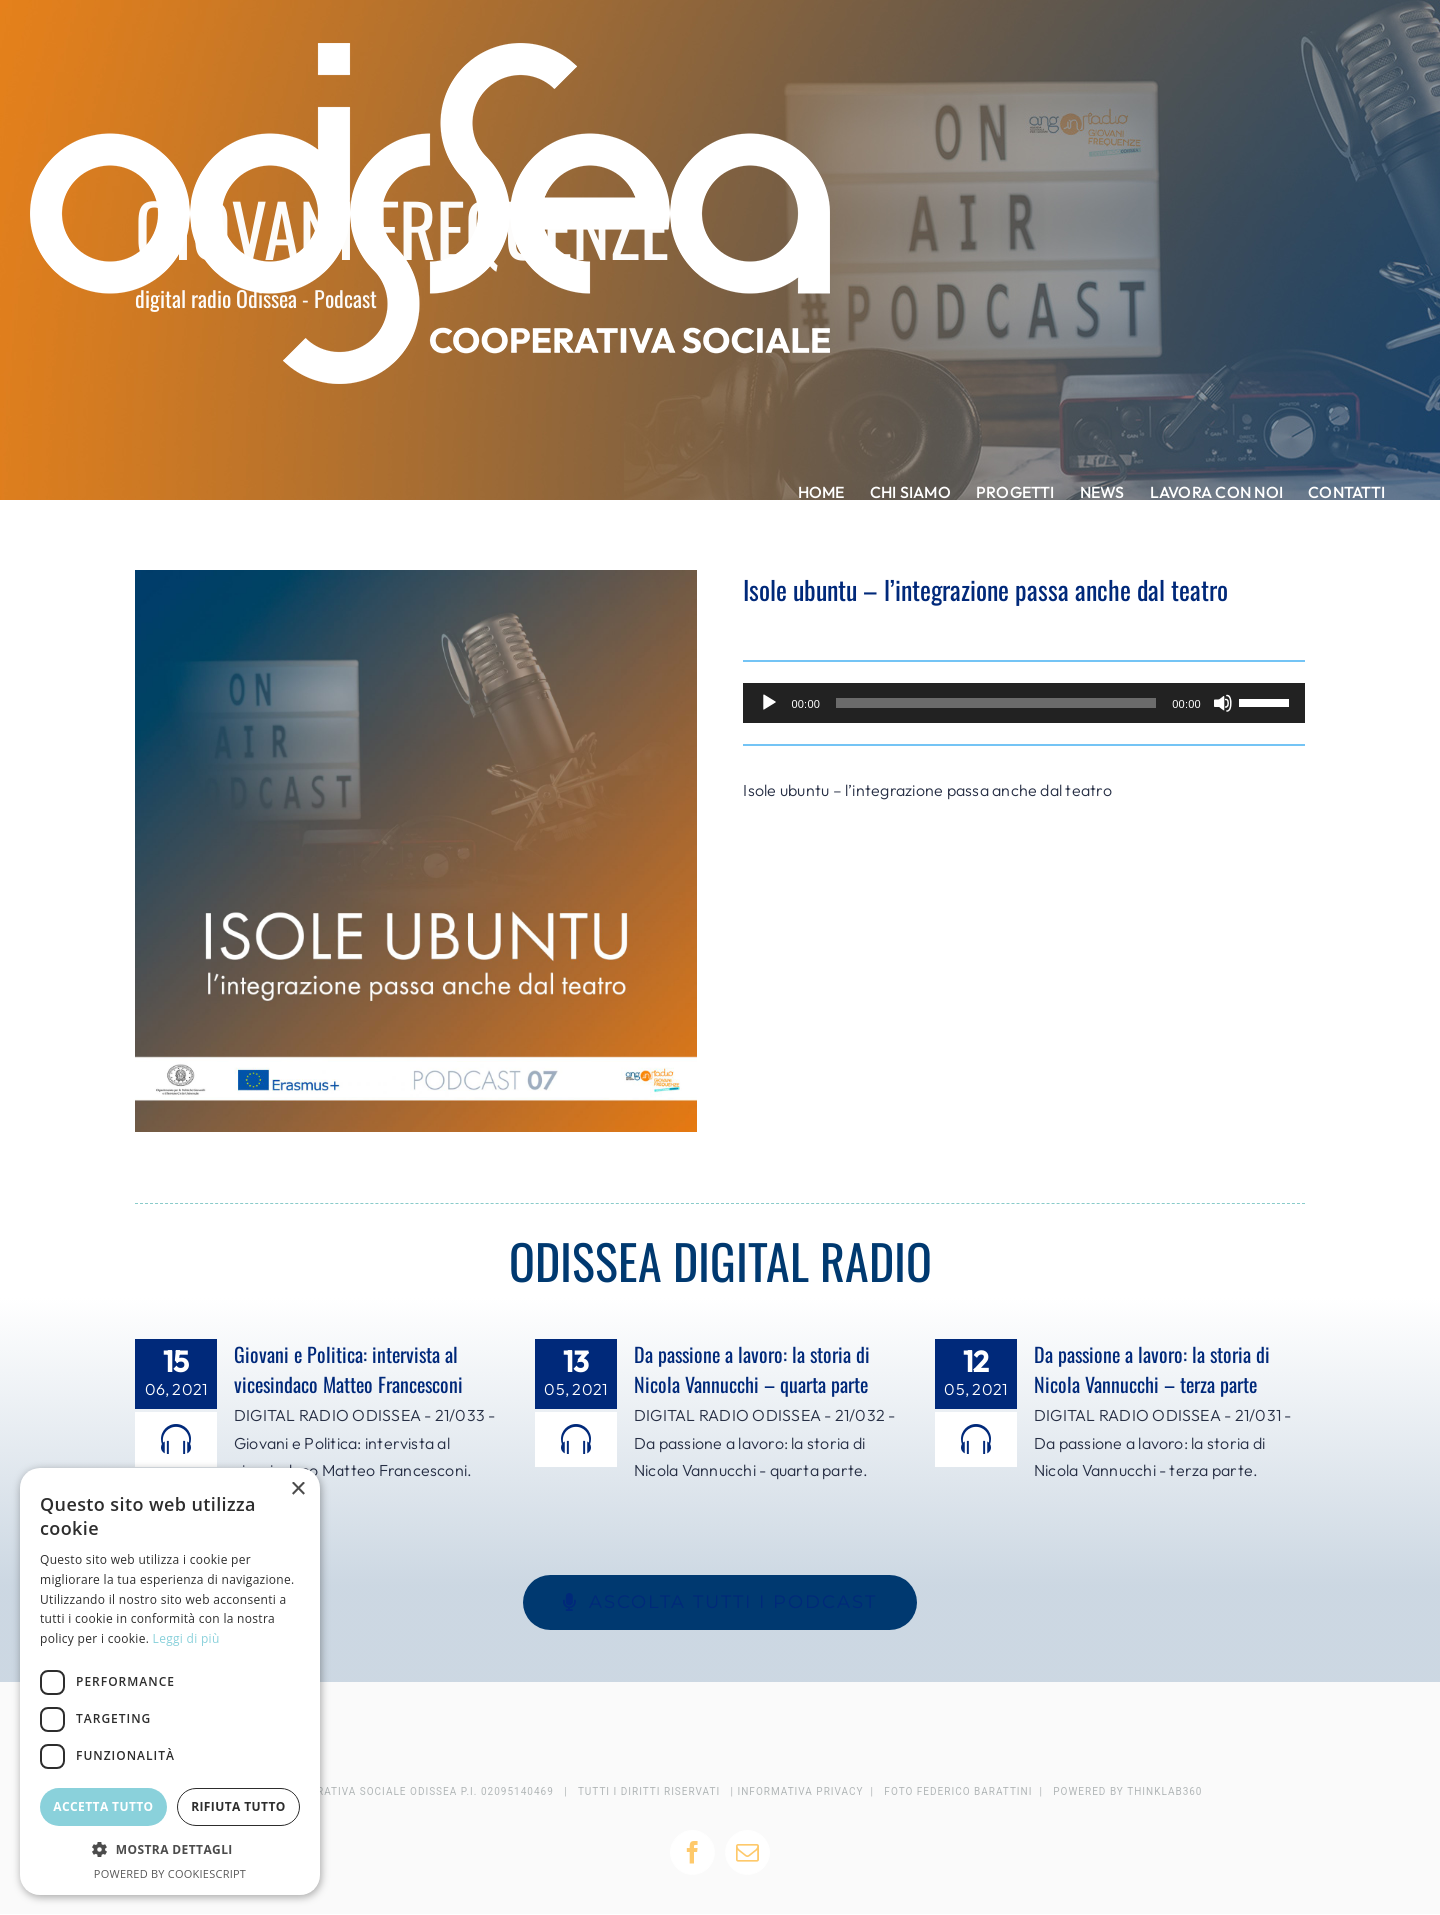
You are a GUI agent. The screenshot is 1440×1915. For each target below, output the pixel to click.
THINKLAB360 (1164, 1791)
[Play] (769, 703)
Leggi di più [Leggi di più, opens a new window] (186, 1638)
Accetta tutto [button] (103, 1806)
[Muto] (1223, 703)
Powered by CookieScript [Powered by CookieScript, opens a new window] (170, 1873)
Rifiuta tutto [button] (238, 1806)
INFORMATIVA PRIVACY (801, 1791)
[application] (1024, 703)
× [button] (297, 1489)
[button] (170, 1850)
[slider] (996, 703)
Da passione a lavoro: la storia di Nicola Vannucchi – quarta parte (752, 1369)
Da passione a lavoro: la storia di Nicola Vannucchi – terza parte (1152, 1369)
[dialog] (170, 1681)
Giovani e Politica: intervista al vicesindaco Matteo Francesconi (348, 1369)
